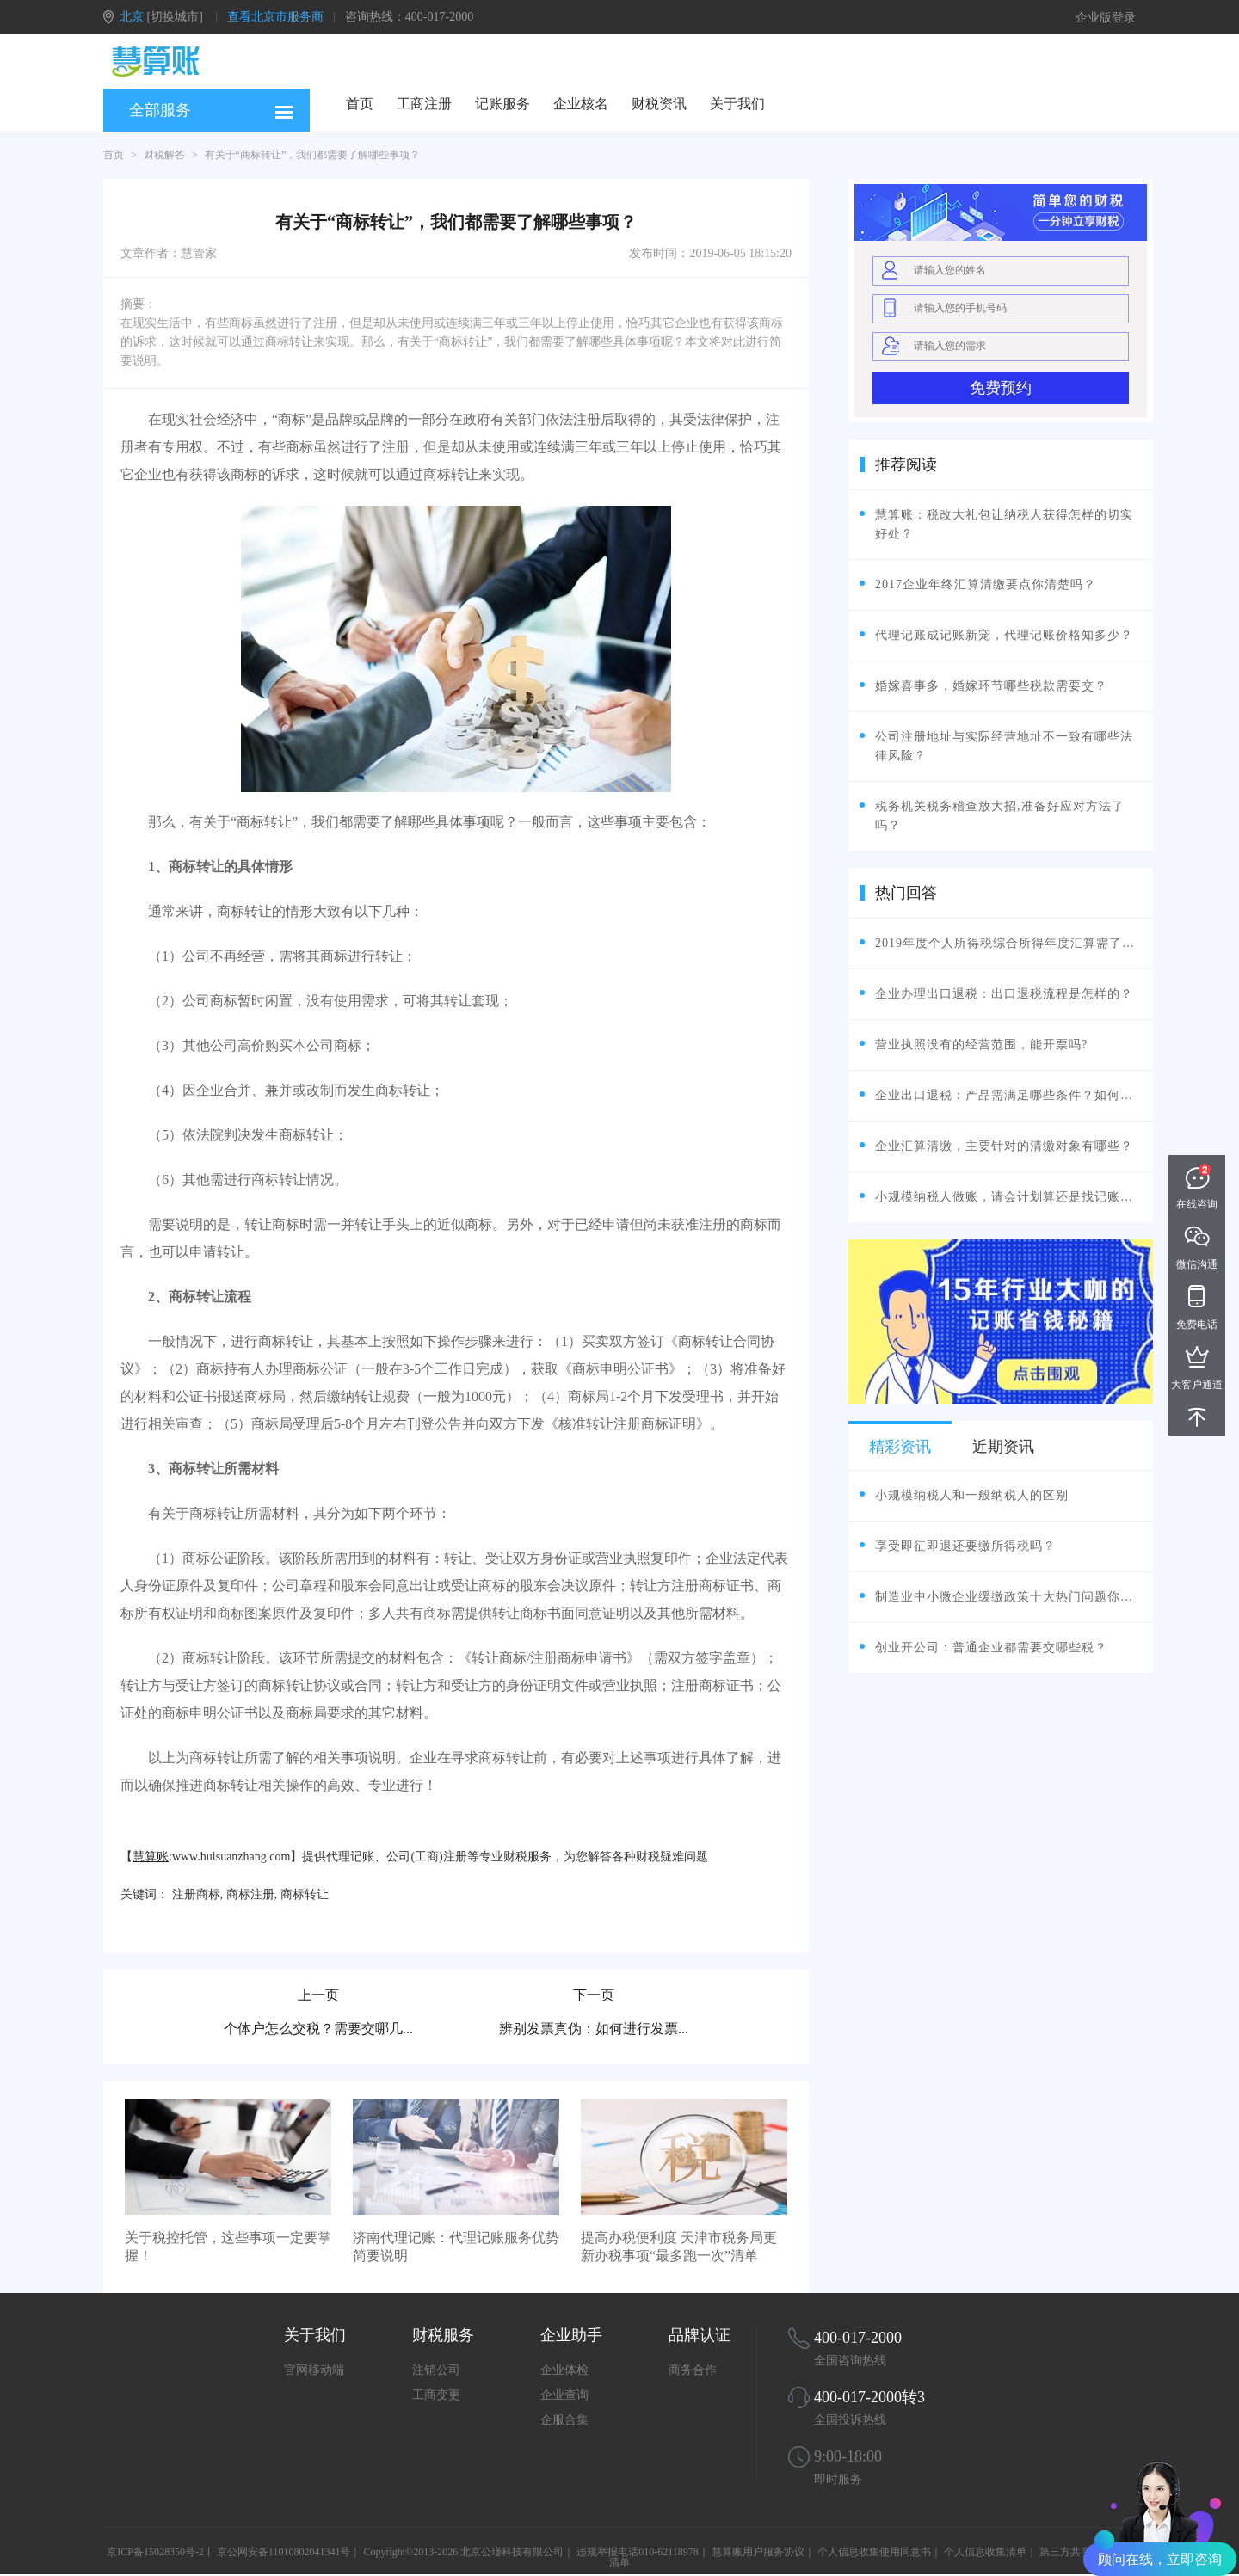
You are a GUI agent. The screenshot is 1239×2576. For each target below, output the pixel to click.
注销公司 (436, 2370)
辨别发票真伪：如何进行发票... (593, 2028)
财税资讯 (659, 103)
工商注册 (424, 103)
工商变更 (436, 2394)
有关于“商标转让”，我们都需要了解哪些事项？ (313, 155)
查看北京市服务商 (275, 16)
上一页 (318, 1995)
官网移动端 (314, 2370)
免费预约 (1001, 388)
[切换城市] (175, 16)
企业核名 (580, 103)
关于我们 (737, 103)
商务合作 (693, 2370)
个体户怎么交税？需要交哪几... (318, 2028)
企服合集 (564, 2419)
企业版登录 (1106, 17)
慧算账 (151, 1856)
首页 (359, 103)
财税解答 (164, 155)
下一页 (593, 1995)
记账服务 (502, 103)
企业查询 (564, 2394)
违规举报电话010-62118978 (637, 2552)
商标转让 (304, 1894)
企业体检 (564, 2370)
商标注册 (250, 1894)
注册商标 (196, 1894)
